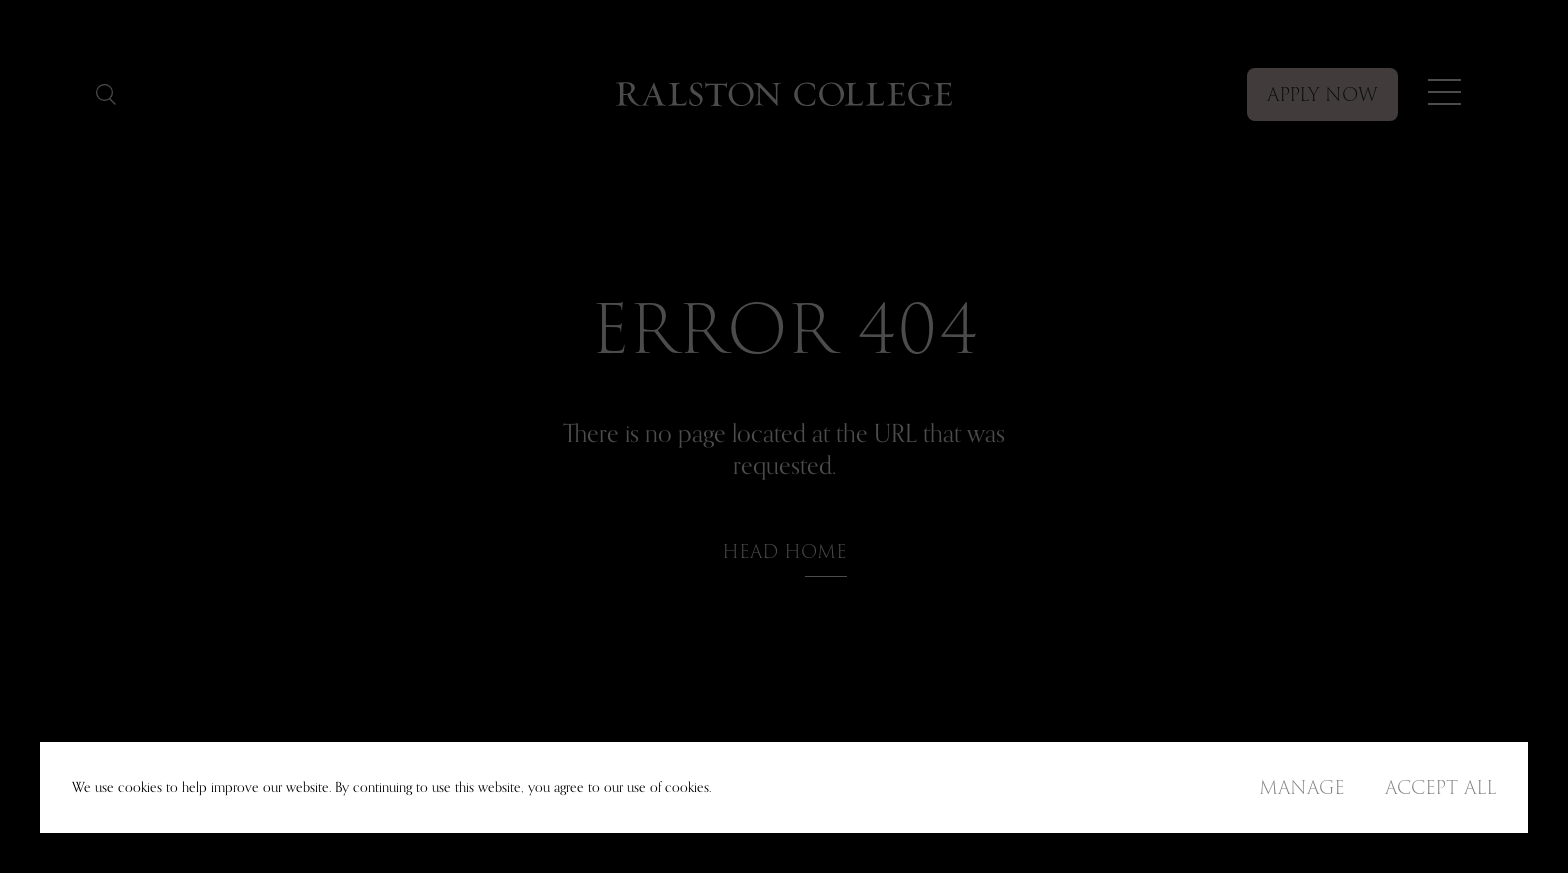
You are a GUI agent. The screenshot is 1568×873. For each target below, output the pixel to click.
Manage (1302, 787)
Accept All (1440, 787)
